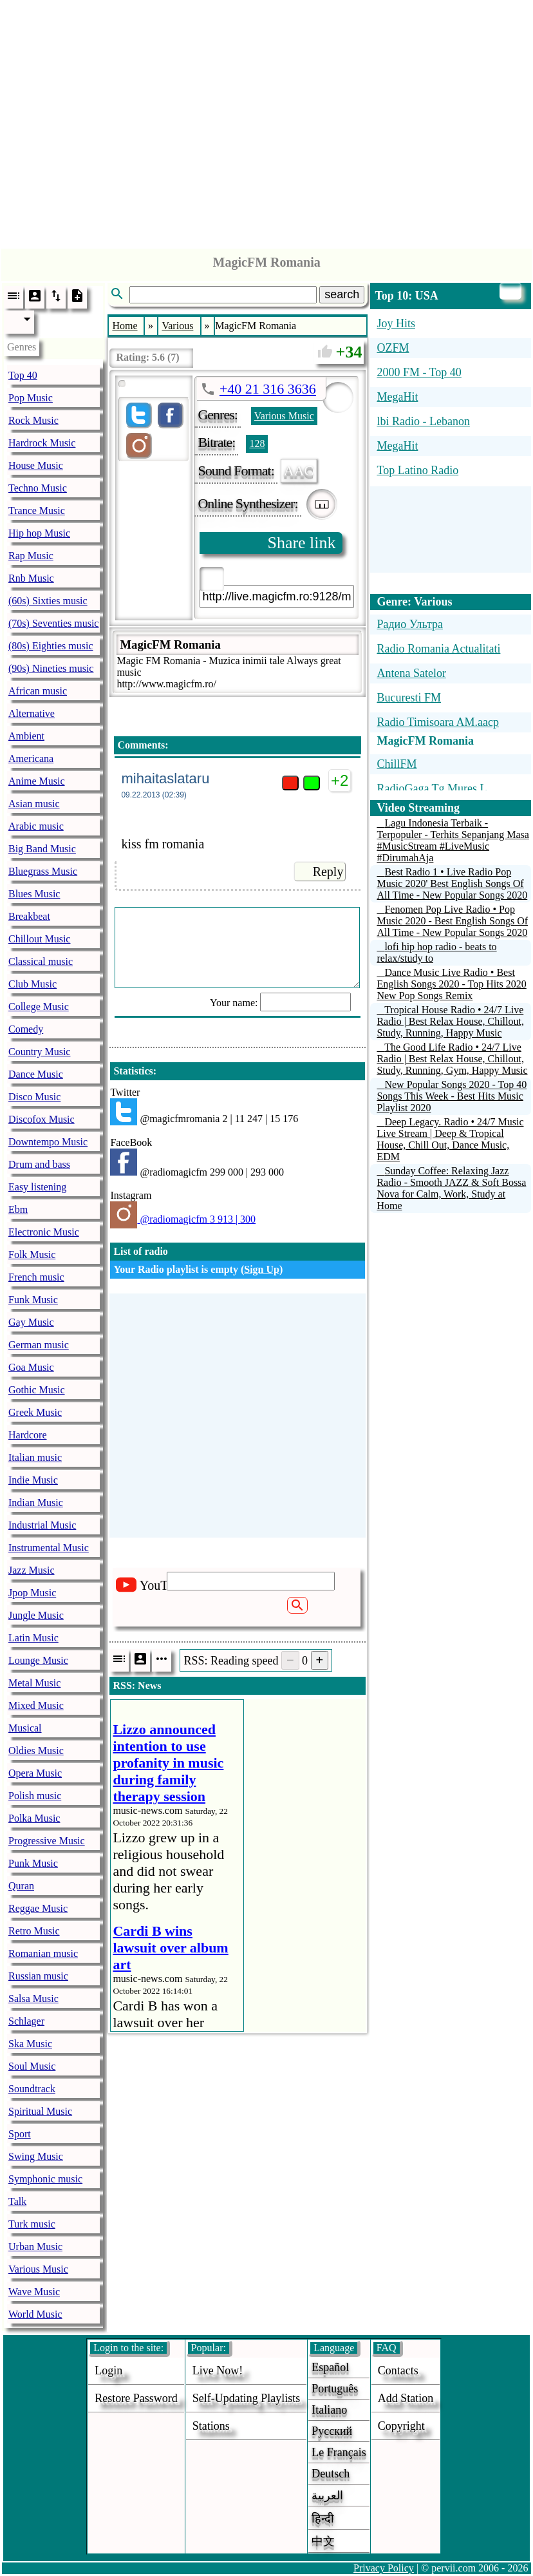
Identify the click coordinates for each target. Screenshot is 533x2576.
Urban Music (35, 2246)
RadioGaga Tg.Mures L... (436, 788)
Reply (328, 871)
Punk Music (33, 1863)
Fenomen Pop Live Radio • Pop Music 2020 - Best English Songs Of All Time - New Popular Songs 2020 (452, 921)
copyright (401, 2425)
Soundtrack (31, 2088)
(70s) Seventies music (53, 623)
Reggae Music (38, 1908)
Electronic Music (43, 1231)
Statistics (133, 1070)
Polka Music (34, 1818)
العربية (327, 2495)
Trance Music (36, 510)
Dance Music (35, 1074)
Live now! (217, 2370)
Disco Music (34, 1096)
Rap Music (30, 555)
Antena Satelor (411, 673)
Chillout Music (39, 938)
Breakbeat (29, 916)
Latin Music (33, 1637)
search (341, 294)
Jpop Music (32, 1592)
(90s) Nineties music (50, 668)
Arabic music (36, 826)
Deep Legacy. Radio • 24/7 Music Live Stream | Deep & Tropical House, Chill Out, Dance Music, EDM (450, 1139)
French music (36, 1277)
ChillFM (396, 764)
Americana (30, 758)
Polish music (34, 1795)
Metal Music (34, 1682)
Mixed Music (36, 1705)
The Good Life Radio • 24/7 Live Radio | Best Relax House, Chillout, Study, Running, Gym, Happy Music (452, 1059)
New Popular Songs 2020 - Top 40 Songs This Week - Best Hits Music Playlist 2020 (452, 1096)
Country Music (39, 1051)
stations (211, 2425)
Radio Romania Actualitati (438, 648)
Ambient (26, 735)
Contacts (398, 2370)
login (108, 2370)
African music (37, 690)
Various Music (38, 2269)
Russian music (38, 1975)
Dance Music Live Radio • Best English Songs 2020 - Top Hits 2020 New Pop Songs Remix (451, 984)
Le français (339, 2452)
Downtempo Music (48, 1141)
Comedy (25, 1029)
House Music (35, 465)
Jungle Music (36, 1615)
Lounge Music (38, 1660)
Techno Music (37, 487)
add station (406, 2398)
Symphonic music (45, 2178)
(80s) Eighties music (50, 645)
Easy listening (37, 1186)
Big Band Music (42, 848)
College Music (38, 1006)
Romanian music (43, 1953)
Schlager (26, 2021)
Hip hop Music (39, 533)
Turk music (31, 2223)
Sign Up (261, 1269)
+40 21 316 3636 (268, 389)
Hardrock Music (41, 442)
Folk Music (31, 1254)
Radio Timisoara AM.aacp (438, 722)
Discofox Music (41, 1119)
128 (257, 443)
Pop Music (30, 397)
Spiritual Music (40, 2111)
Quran (21, 1885)
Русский (332, 2431)
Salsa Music (33, 1998)
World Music (35, 2314)
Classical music (40, 961)
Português (335, 2388)
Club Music (32, 983)
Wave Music (34, 2291)
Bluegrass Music (42, 871)
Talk (17, 2201)
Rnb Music (31, 578)
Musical (25, 1727)
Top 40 (22, 375)
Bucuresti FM (409, 697)
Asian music (34, 803)
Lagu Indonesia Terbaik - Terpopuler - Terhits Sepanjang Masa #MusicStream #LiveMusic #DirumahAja (453, 840)
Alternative (31, 713)
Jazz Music (31, 1570)
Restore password (136, 2398)
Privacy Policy (383, 2567)
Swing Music (35, 2156)
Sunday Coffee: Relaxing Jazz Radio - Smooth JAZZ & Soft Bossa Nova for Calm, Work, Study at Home (451, 1188)
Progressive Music (46, 1840)
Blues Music (34, 893)
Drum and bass (39, 1164)
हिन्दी (323, 2518)
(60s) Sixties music (48, 600)
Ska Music (30, 2043)
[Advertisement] (267, 121)
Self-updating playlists (246, 2398)
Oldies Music (36, 1750)
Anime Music (36, 781)
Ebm (18, 1209)
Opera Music (35, 1773)
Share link (301, 542)
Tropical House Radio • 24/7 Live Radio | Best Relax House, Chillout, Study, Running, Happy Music (450, 1021)
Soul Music (31, 2066)
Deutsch (331, 2473)
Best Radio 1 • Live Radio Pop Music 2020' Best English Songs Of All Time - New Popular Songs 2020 (452, 883)
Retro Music (34, 1930)
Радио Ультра (410, 624)
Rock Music (33, 420)
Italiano (329, 2409)
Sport (19, 2133)
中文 (323, 2541)
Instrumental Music (48, 1547)
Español (330, 2367)
